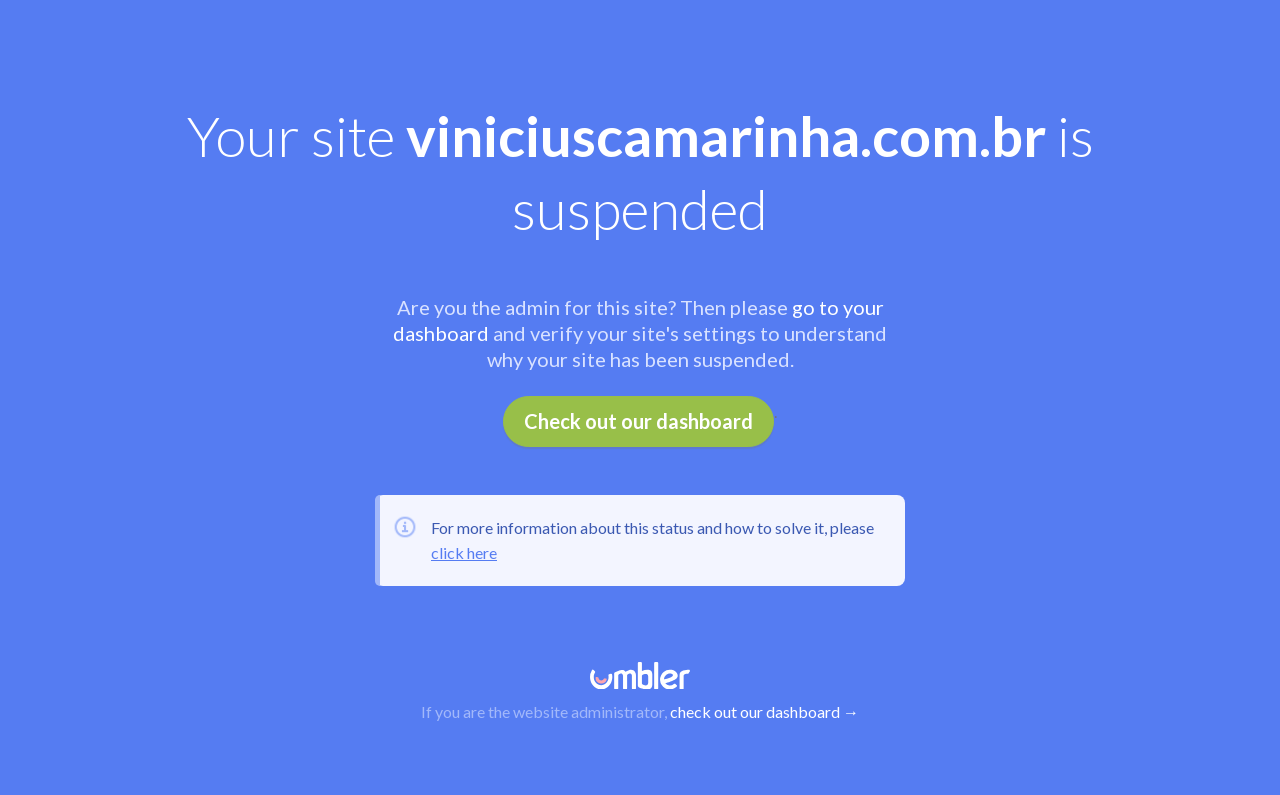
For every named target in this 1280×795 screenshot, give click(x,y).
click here (464, 552)
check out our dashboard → (764, 711)
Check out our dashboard (638, 421)
